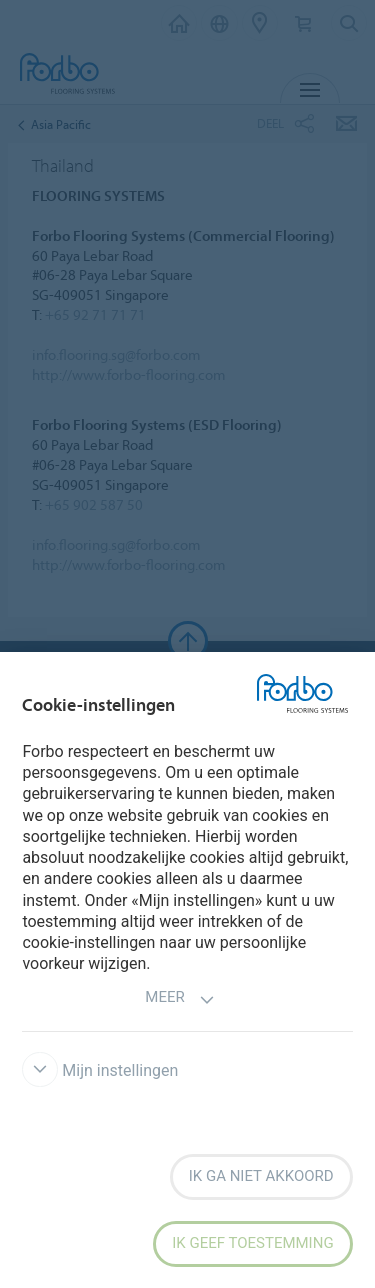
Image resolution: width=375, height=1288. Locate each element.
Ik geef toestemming (252, 1243)
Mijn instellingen (100, 1070)
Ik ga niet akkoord (261, 1176)
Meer (179, 999)
